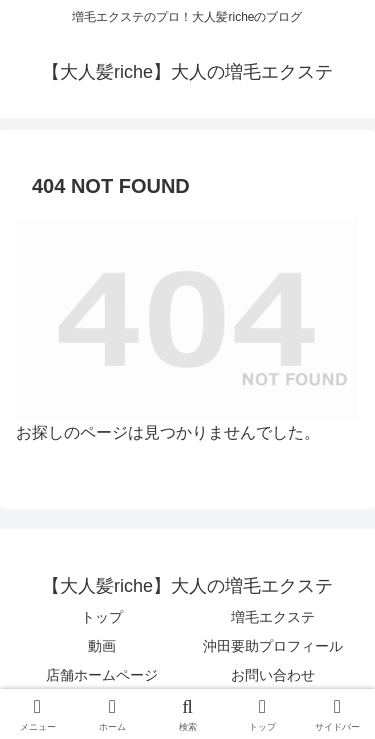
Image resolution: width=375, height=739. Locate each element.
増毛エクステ (273, 617)
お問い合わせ (273, 675)
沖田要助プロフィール (273, 646)
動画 (102, 646)
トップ (102, 617)
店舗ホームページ (102, 675)
